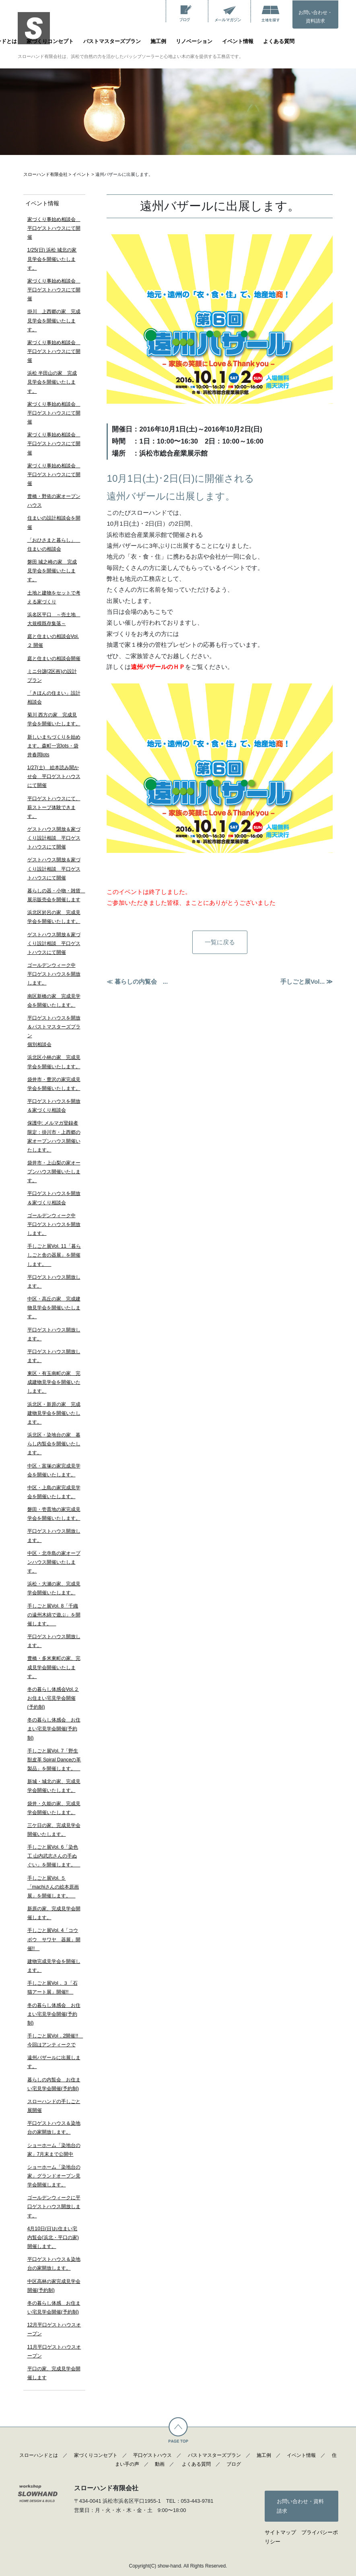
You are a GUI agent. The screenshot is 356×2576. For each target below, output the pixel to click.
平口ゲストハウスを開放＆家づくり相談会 (53, 1105)
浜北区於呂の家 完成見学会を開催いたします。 (53, 917)
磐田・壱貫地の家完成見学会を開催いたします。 (53, 1514)
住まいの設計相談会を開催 (53, 522)
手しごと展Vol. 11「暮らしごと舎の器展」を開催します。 (54, 1255)
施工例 (158, 41)
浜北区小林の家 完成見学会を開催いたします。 (53, 1062)
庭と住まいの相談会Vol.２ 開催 (53, 641)
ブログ (233, 2464)
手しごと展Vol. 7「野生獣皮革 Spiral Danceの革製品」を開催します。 (54, 1759)
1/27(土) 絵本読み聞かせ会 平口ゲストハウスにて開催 (53, 776)
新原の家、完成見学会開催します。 (53, 1913)
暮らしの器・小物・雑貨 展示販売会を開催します (54, 895)
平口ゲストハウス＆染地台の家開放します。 (53, 2127)
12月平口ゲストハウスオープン (54, 2329)
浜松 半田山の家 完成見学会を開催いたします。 (52, 382)
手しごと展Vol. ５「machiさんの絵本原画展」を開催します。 (53, 1887)
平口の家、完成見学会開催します (53, 2373)
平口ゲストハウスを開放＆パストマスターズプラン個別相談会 (53, 1031)
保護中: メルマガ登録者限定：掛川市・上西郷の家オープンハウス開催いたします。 (53, 1136)
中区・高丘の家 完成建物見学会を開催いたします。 (53, 1307)
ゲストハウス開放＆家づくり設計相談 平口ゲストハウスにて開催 (53, 838)
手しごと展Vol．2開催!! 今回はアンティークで (54, 2040)
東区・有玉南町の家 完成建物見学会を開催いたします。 (53, 1382)
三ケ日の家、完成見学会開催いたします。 (53, 1830)
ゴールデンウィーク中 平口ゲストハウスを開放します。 (53, 974)
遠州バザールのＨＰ (158, 666)
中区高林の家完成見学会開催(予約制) (53, 2286)
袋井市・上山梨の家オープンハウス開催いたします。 (53, 1171)
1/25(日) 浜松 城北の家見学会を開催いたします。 (52, 258)
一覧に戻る (220, 942)
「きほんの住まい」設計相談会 (53, 697)
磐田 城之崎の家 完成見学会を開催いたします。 (52, 570)
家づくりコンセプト (50, 41)
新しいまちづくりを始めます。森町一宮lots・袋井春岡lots (53, 746)
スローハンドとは (38, 2455)
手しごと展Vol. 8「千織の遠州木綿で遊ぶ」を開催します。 (53, 1615)
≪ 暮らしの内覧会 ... (137, 981)
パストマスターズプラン (112, 41)
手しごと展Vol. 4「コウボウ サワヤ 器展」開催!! (53, 1939)
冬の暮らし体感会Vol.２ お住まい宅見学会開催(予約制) (53, 1698)
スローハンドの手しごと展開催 (53, 2106)
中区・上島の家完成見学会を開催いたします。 (53, 1492)
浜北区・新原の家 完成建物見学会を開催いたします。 (53, 1413)
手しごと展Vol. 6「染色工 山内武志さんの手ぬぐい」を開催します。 (53, 1856)
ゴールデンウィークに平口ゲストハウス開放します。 (53, 2206)
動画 (160, 2464)
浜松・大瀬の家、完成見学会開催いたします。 (53, 1588)
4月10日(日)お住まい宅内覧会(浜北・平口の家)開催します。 (53, 2237)
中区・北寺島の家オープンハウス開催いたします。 (53, 1562)
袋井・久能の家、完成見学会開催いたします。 (53, 1808)
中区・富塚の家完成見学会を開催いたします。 (53, 1470)
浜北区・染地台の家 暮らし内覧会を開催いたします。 (53, 1443)
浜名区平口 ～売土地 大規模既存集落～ (53, 619)
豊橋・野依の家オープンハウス (53, 500)
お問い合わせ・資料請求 (315, 17)
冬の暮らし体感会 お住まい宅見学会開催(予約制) (53, 1728)
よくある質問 (278, 41)
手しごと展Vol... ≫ (306, 981)
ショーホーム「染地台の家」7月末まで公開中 (53, 2150)
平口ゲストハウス (152, 2455)
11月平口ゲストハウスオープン (54, 2351)
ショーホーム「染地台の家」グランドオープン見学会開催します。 (53, 2176)
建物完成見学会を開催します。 (53, 1966)
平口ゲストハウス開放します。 (53, 1281)
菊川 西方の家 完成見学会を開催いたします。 (53, 719)
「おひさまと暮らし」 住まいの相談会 (53, 544)
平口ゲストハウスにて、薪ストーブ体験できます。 (53, 807)
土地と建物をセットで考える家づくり (53, 597)
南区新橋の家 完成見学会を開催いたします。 (53, 1000)
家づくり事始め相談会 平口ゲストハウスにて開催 (53, 228)
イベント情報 (237, 41)
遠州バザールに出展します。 (53, 2062)
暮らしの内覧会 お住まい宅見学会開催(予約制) (53, 2084)
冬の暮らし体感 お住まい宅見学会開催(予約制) (53, 2307)
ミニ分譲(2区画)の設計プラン (52, 676)
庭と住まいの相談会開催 (53, 658)
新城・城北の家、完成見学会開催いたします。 (53, 1786)
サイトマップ (280, 2532)
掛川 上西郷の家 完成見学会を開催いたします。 (53, 320)
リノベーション (194, 41)
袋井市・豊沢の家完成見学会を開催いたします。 (53, 1084)
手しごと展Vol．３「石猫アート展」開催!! (52, 1987)
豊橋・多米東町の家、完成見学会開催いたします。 (53, 1667)
